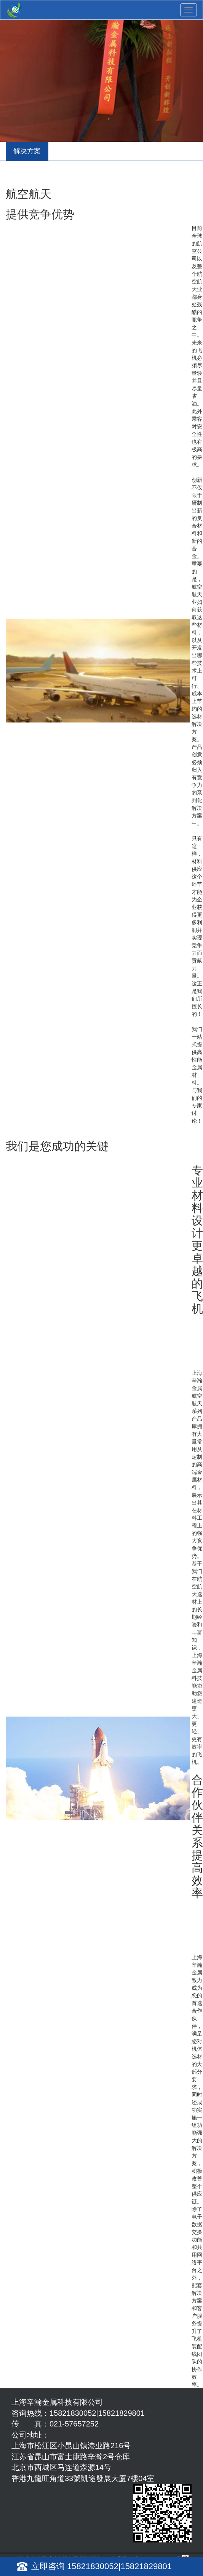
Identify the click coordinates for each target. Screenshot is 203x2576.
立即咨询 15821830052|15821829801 (101, 2566)
